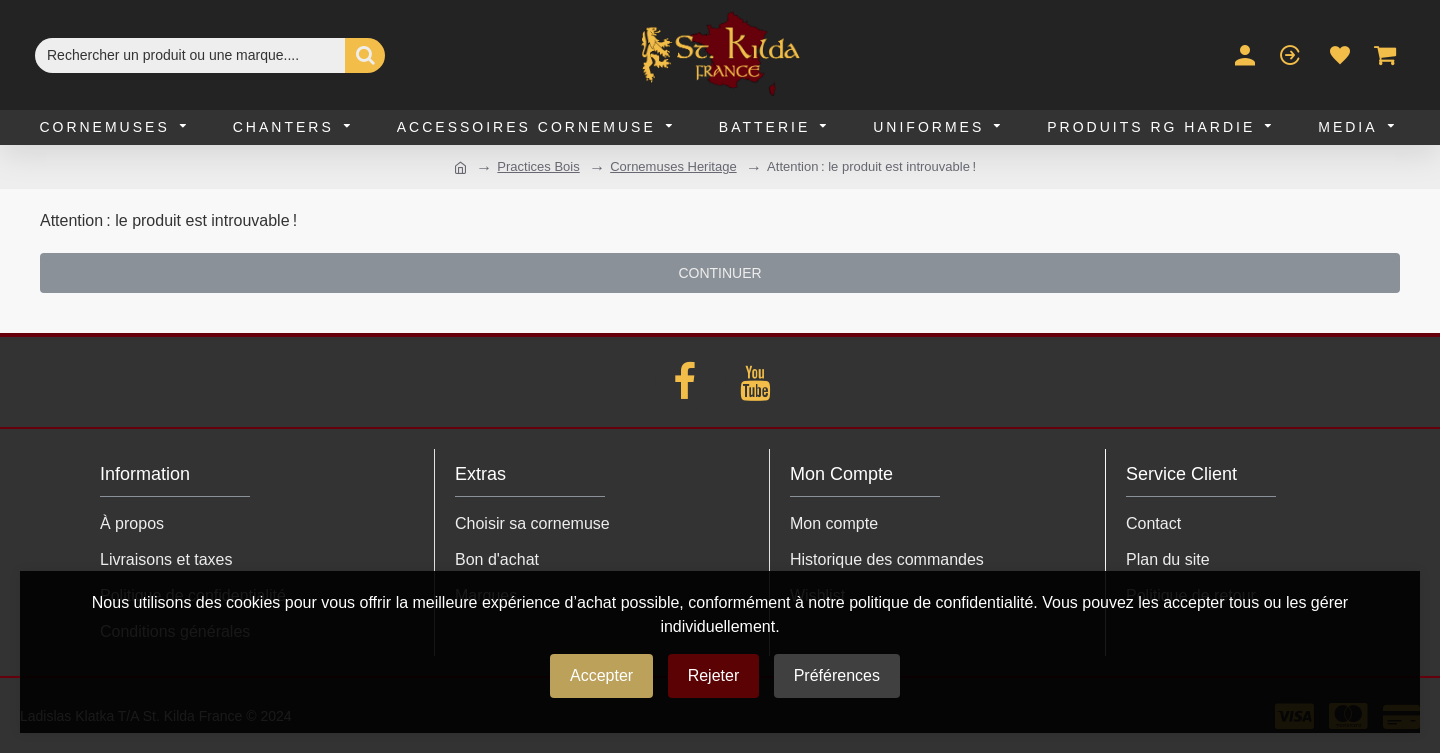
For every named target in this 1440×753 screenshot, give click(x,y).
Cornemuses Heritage (673, 166)
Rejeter (714, 675)
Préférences (837, 675)
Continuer (719, 273)
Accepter (601, 675)
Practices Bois (538, 166)
